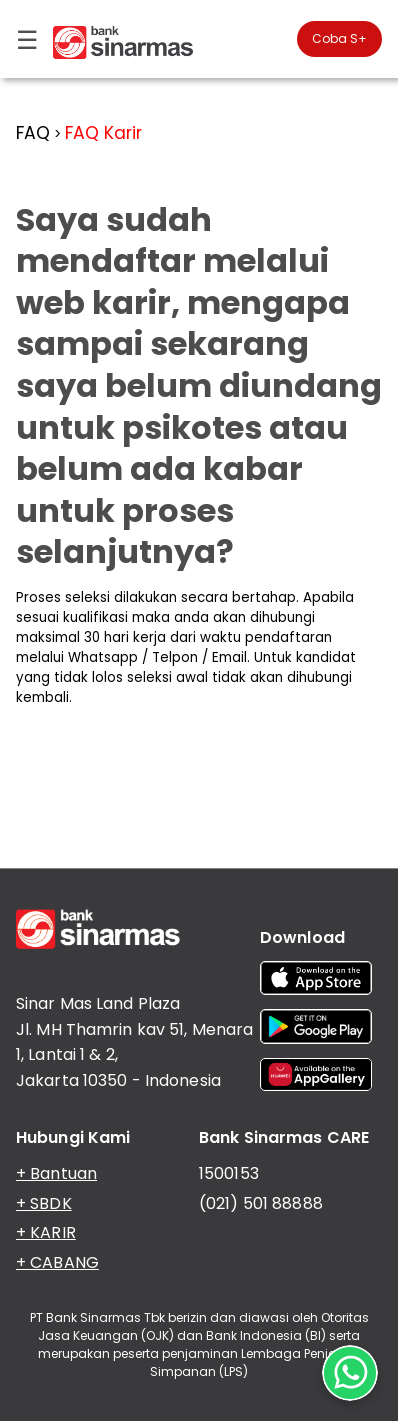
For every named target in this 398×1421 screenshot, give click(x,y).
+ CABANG (57, 1262)
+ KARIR (46, 1232)
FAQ (33, 133)
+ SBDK (44, 1203)
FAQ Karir (103, 133)
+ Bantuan (56, 1173)
